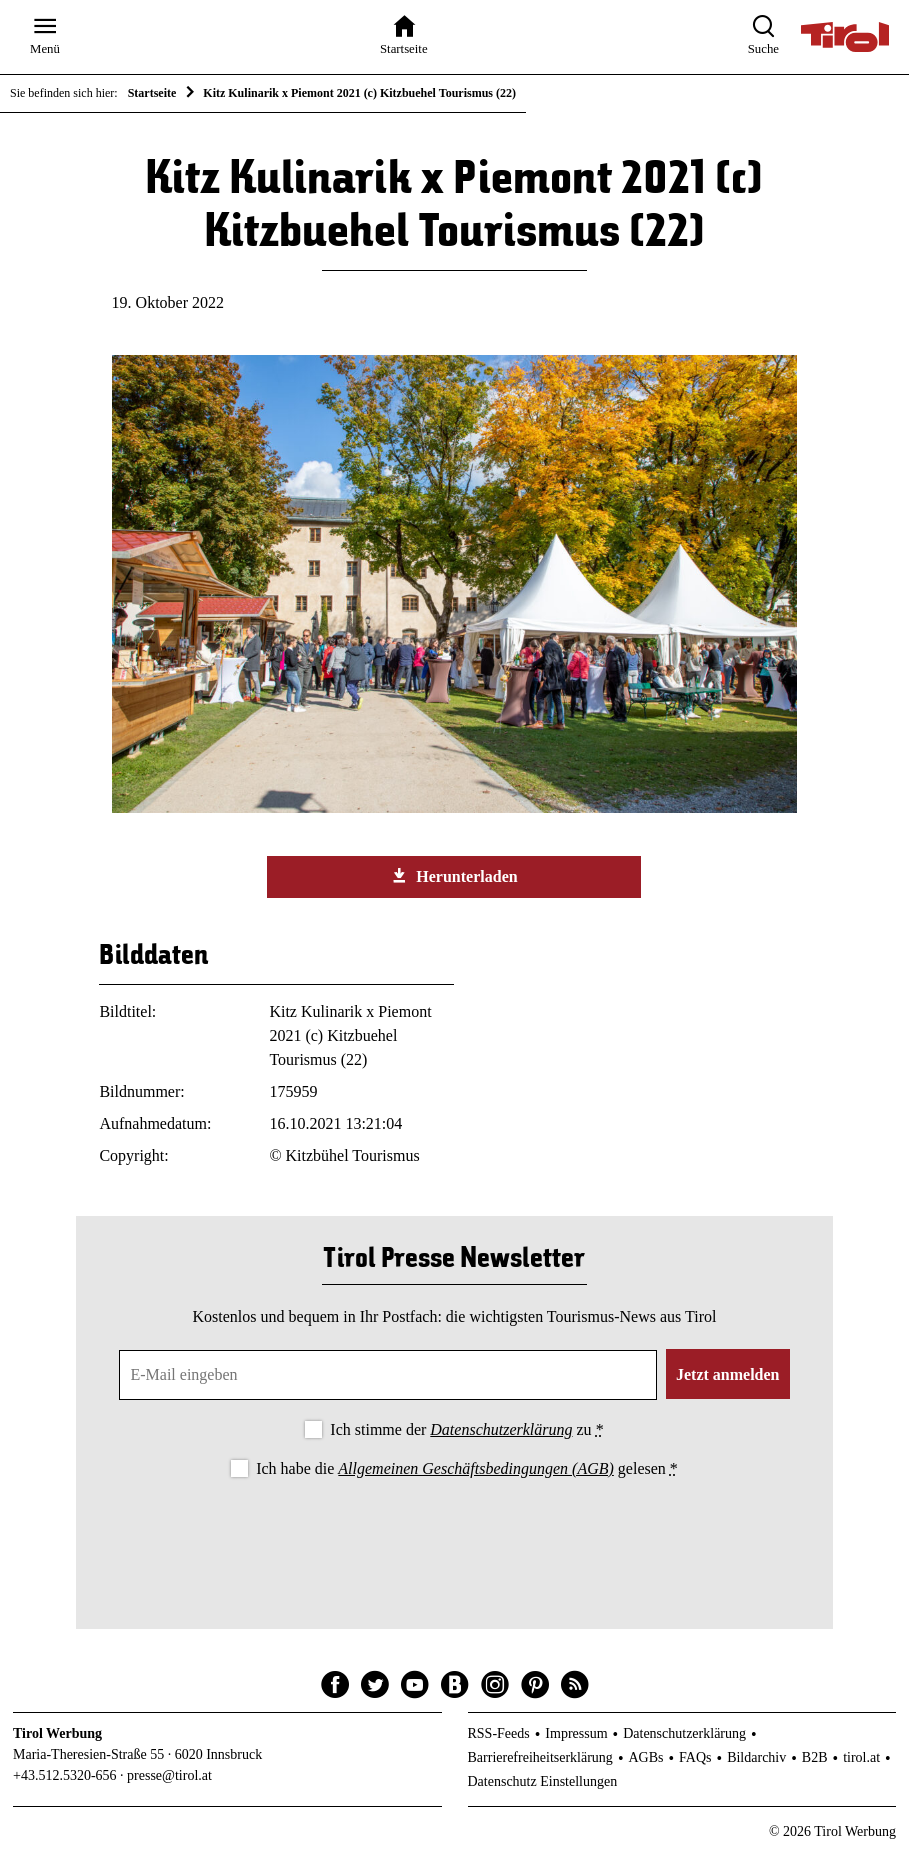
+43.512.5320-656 (65, 1775)
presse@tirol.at (169, 1775)
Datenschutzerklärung (501, 1429)
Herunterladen (454, 876)
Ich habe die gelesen (467, 1468)
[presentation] (454, 1537)
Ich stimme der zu (466, 1429)
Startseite (152, 93)
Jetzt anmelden (728, 1374)
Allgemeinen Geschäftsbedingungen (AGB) (475, 1468)
